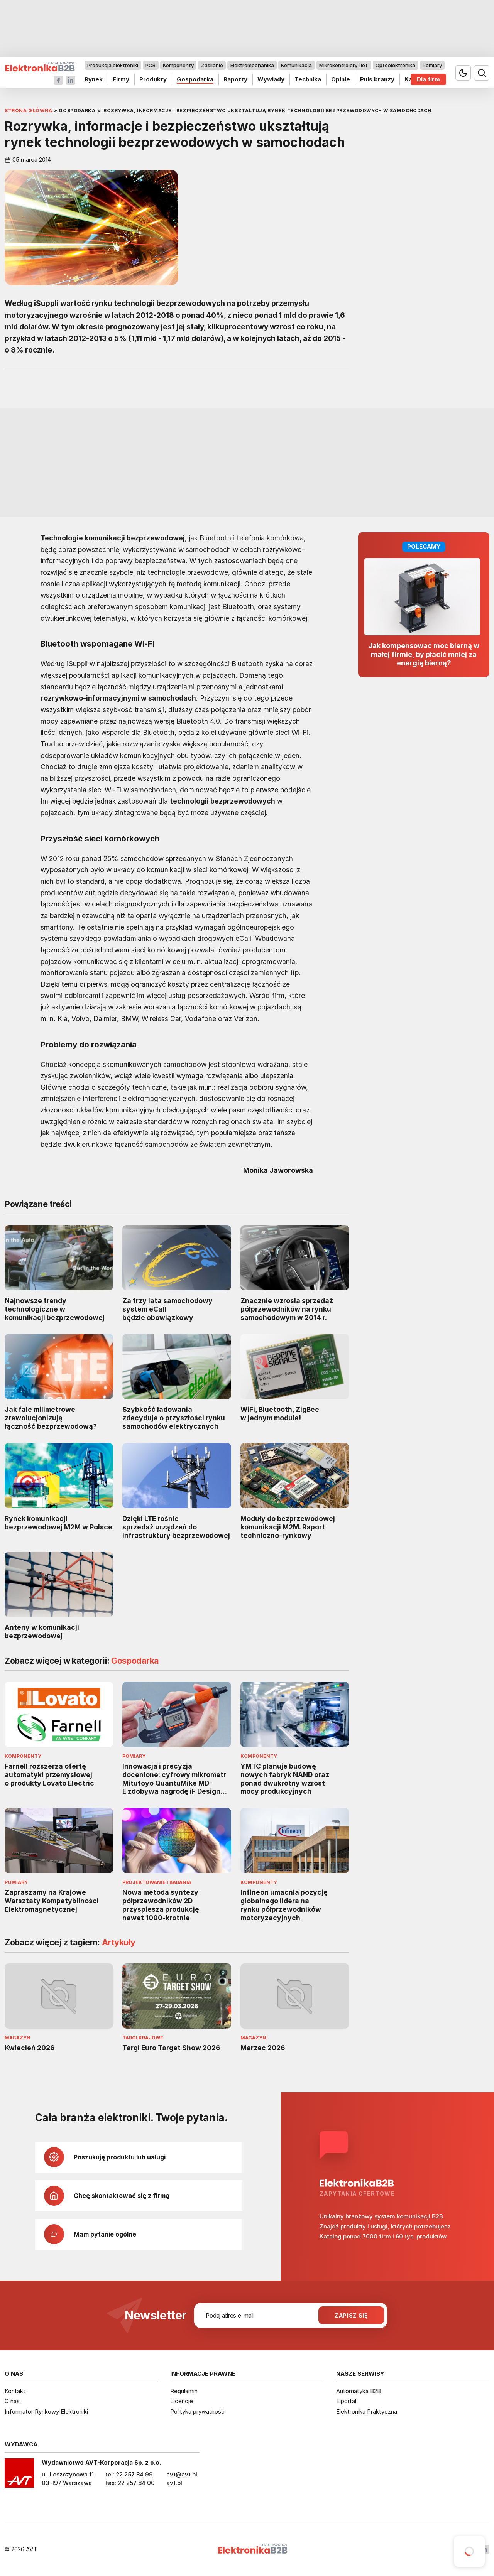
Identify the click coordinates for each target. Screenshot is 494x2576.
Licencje (181, 2401)
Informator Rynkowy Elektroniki (46, 2411)
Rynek (94, 79)
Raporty (235, 79)
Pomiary (432, 65)
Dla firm (428, 79)
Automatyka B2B (358, 2391)
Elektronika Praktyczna (366, 2411)
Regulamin (184, 2391)
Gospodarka (195, 79)
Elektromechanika (252, 65)
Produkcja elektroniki (112, 65)
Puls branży (377, 79)
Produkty (153, 79)
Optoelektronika (395, 65)
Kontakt (15, 2391)
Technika (307, 79)
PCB (150, 65)
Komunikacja (296, 65)
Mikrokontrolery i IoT (343, 65)
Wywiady (270, 79)
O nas (12, 2401)
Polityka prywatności (198, 2411)
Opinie (340, 79)
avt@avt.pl (181, 2474)
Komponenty (178, 65)
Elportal (346, 2401)
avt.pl (174, 2483)
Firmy (121, 79)
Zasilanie (212, 65)
